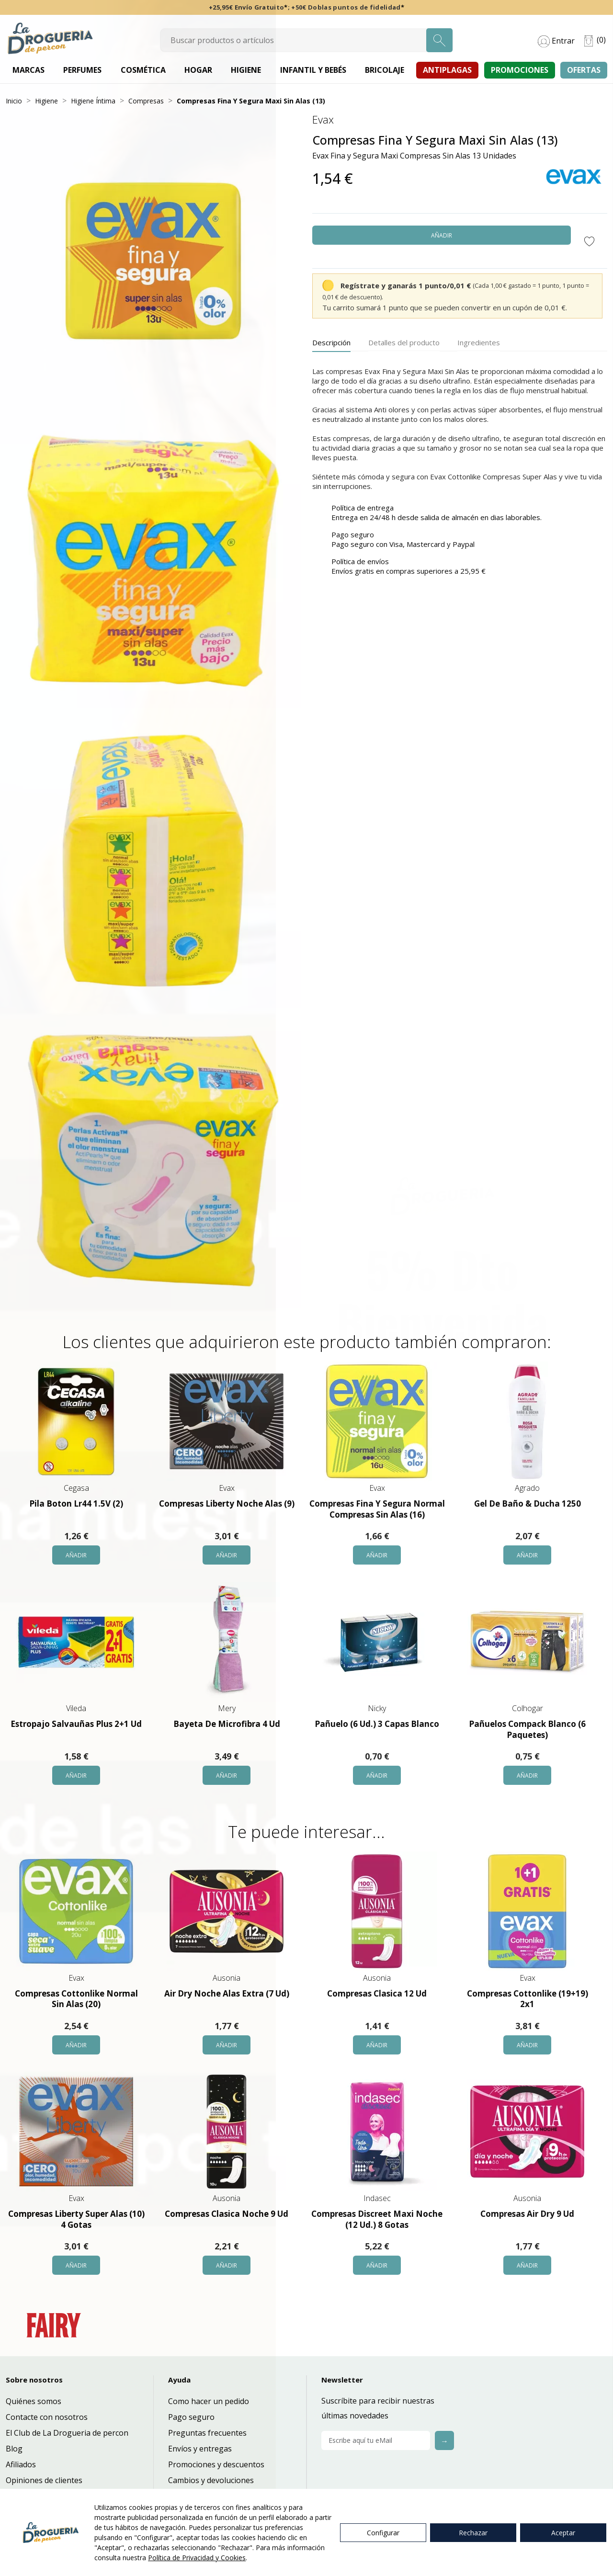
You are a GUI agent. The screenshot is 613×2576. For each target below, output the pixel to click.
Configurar (383, 2532)
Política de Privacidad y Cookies (197, 2557)
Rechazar (473, 2532)
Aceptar (563, 2532)
